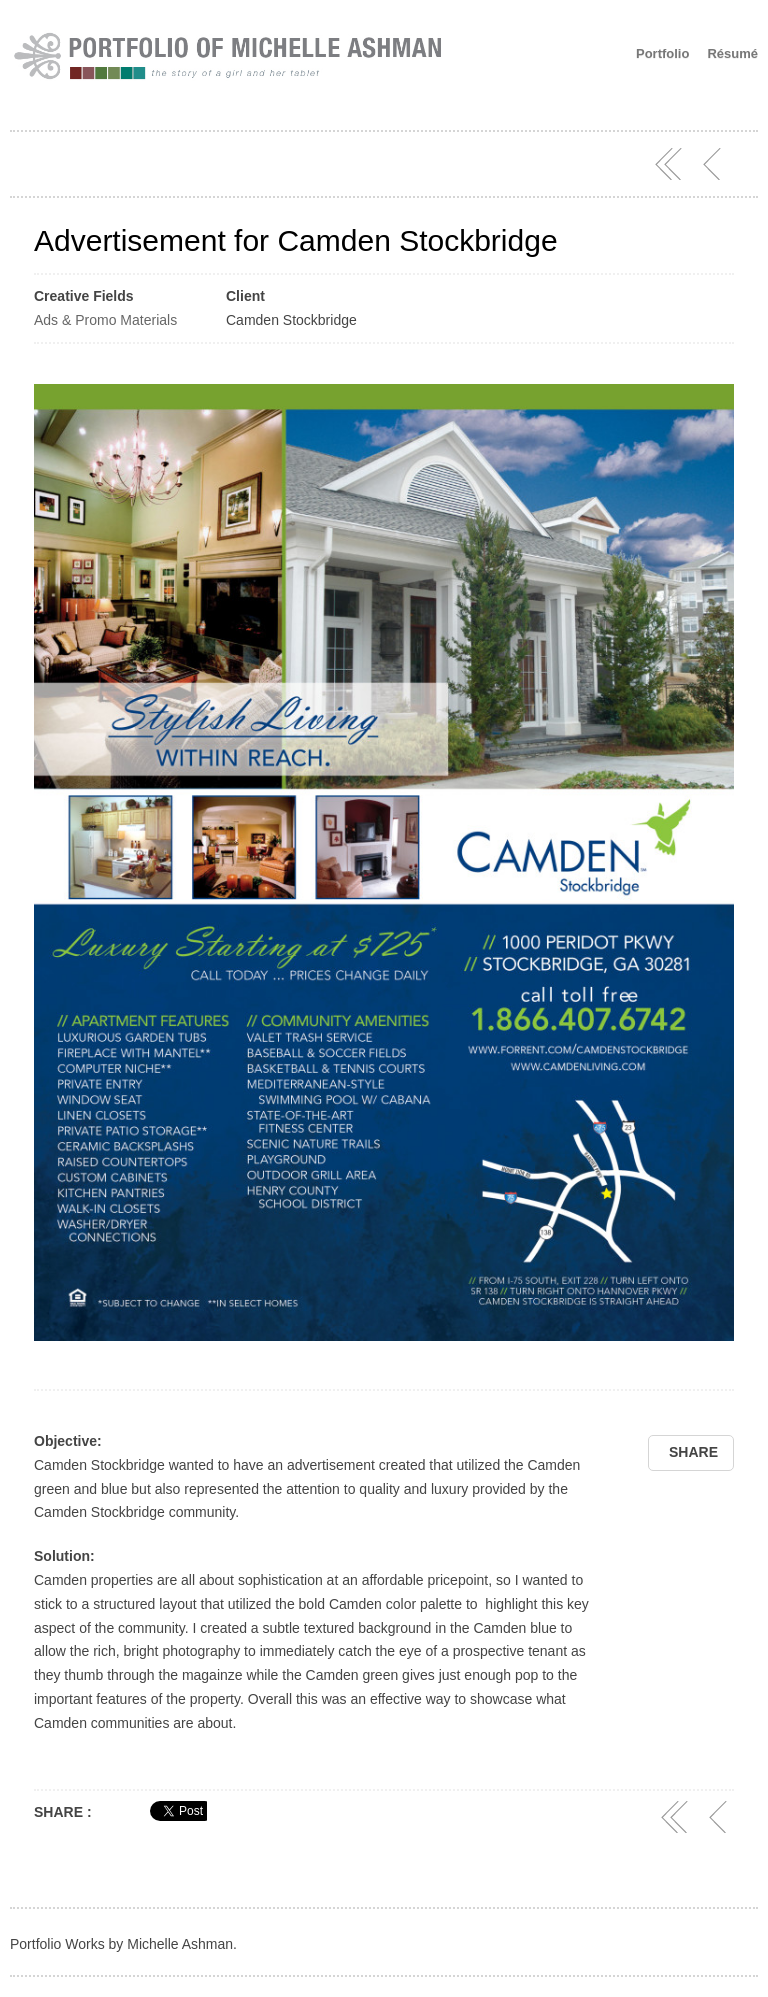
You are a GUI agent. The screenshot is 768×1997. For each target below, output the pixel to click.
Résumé (732, 53)
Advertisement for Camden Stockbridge (296, 240)
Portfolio (662, 53)
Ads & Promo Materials (105, 320)
